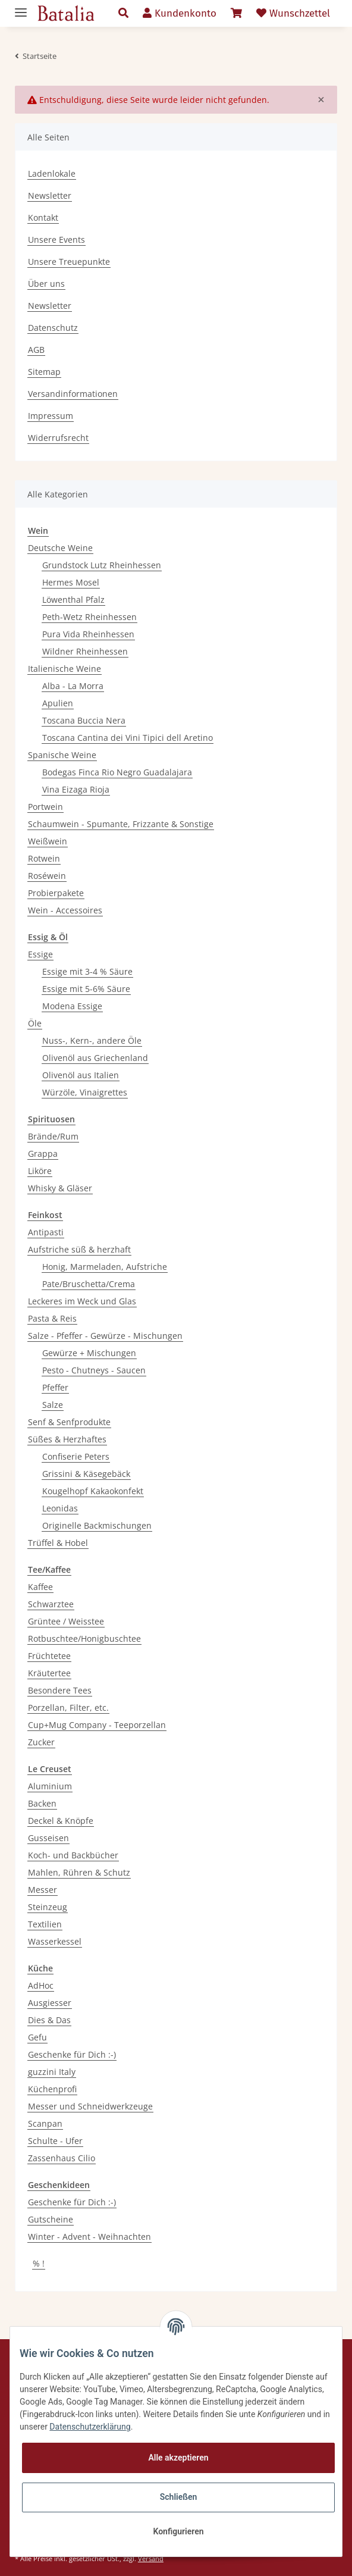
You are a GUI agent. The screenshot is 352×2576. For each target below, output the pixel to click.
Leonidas (60, 1508)
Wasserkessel (54, 1941)
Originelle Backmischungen (97, 1525)
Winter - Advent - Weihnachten (89, 2236)
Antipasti (46, 1232)
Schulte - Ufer (55, 2140)
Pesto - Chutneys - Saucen (94, 1370)
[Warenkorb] (236, 13)
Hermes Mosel (70, 582)
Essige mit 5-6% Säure (86, 988)
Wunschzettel (293, 13)
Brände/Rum (53, 1136)
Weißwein (47, 841)
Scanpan (45, 2123)
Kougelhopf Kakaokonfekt (92, 1491)
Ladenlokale (52, 173)
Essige (40, 954)
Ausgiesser (49, 2002)
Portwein (45, 806)
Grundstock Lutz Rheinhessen (101, 565)
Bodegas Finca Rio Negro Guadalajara (117, 772)
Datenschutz (53, 327)
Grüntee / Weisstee (66, 1621)
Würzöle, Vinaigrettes (84, 1092)
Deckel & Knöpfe (60, 1820)
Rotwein (44, 858)
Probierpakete (56, 893)
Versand (151, 2558)
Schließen (178, 2497)
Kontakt (43, 217)
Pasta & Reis (52, 1318)
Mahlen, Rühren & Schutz (79, 1872)
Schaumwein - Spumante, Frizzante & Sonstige (120, 824)
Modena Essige (72, 1006)
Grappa (43, 1153)
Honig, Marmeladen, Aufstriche (104, 1266)
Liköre (40, 1170)
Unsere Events (56, 239)
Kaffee (40, 1586)
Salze (52, 1404)
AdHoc (41, 1985)
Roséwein (47, 875)
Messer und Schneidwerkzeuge (90, 2106)
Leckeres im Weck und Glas (82, 1301)
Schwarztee (51, 1604)
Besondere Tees (60, 1690)
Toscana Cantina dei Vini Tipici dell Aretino (127, 737)
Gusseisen (48, 1837)
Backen (42, 1803)
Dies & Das (49, 2020)
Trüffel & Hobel (58, 1542)
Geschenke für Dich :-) (72, 2054)
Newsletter (49, 195)
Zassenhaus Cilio (61, 2158)
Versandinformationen (73, 393)
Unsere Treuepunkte (69, 261)
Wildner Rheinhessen (85, 651)
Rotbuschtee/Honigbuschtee (84, 1638)
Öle (35, 1023)
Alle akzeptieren (178, 2457)
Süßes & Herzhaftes (67, 1439)
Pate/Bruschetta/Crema (88, 1283)
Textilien (45, 1924)
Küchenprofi (52, 2089)
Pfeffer (55, 1387)
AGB (36, 349)
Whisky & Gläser (60, 1188)
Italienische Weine (64, 668)
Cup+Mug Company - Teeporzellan (97, 1724)
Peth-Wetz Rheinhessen (89, 616)
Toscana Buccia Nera (83, 720)
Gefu (37, 2037)
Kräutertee (49, 1673)
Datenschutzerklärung (89, 2426)
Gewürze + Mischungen (89, 1353)
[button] (123, 13)
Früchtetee (49, 1655)
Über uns (46, 283)
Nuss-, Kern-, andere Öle (92, 1040)
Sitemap (44, 371)
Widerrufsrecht (58, 437)
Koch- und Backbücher (73, 1855)
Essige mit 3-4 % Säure (87, 971)
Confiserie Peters (75, 1456)
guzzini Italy (52, 2071)
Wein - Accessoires (65, 910)
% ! (39, 2263)
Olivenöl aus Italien (80, 1075)
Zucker (41, 1742)
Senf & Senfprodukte (69, 1422)
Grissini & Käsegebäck (86, 1473)
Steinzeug (47, 1907)
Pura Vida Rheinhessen (88, 634)
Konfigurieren (178, 2531)
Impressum (50, 415)
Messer (42, 1889)
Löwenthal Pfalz (73, 599)
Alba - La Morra (72, 685)
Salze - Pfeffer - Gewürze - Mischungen (105, 1335)
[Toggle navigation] (21, 7)
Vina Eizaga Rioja (75, 789)
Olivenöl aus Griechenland (95, 1057)
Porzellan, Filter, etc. (68, 1707)
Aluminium (50, 1786)
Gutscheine (50, 2219)
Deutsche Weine (60, 547)
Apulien (57, 703)
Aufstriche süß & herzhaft (79, 1249)
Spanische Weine (62, 754)
